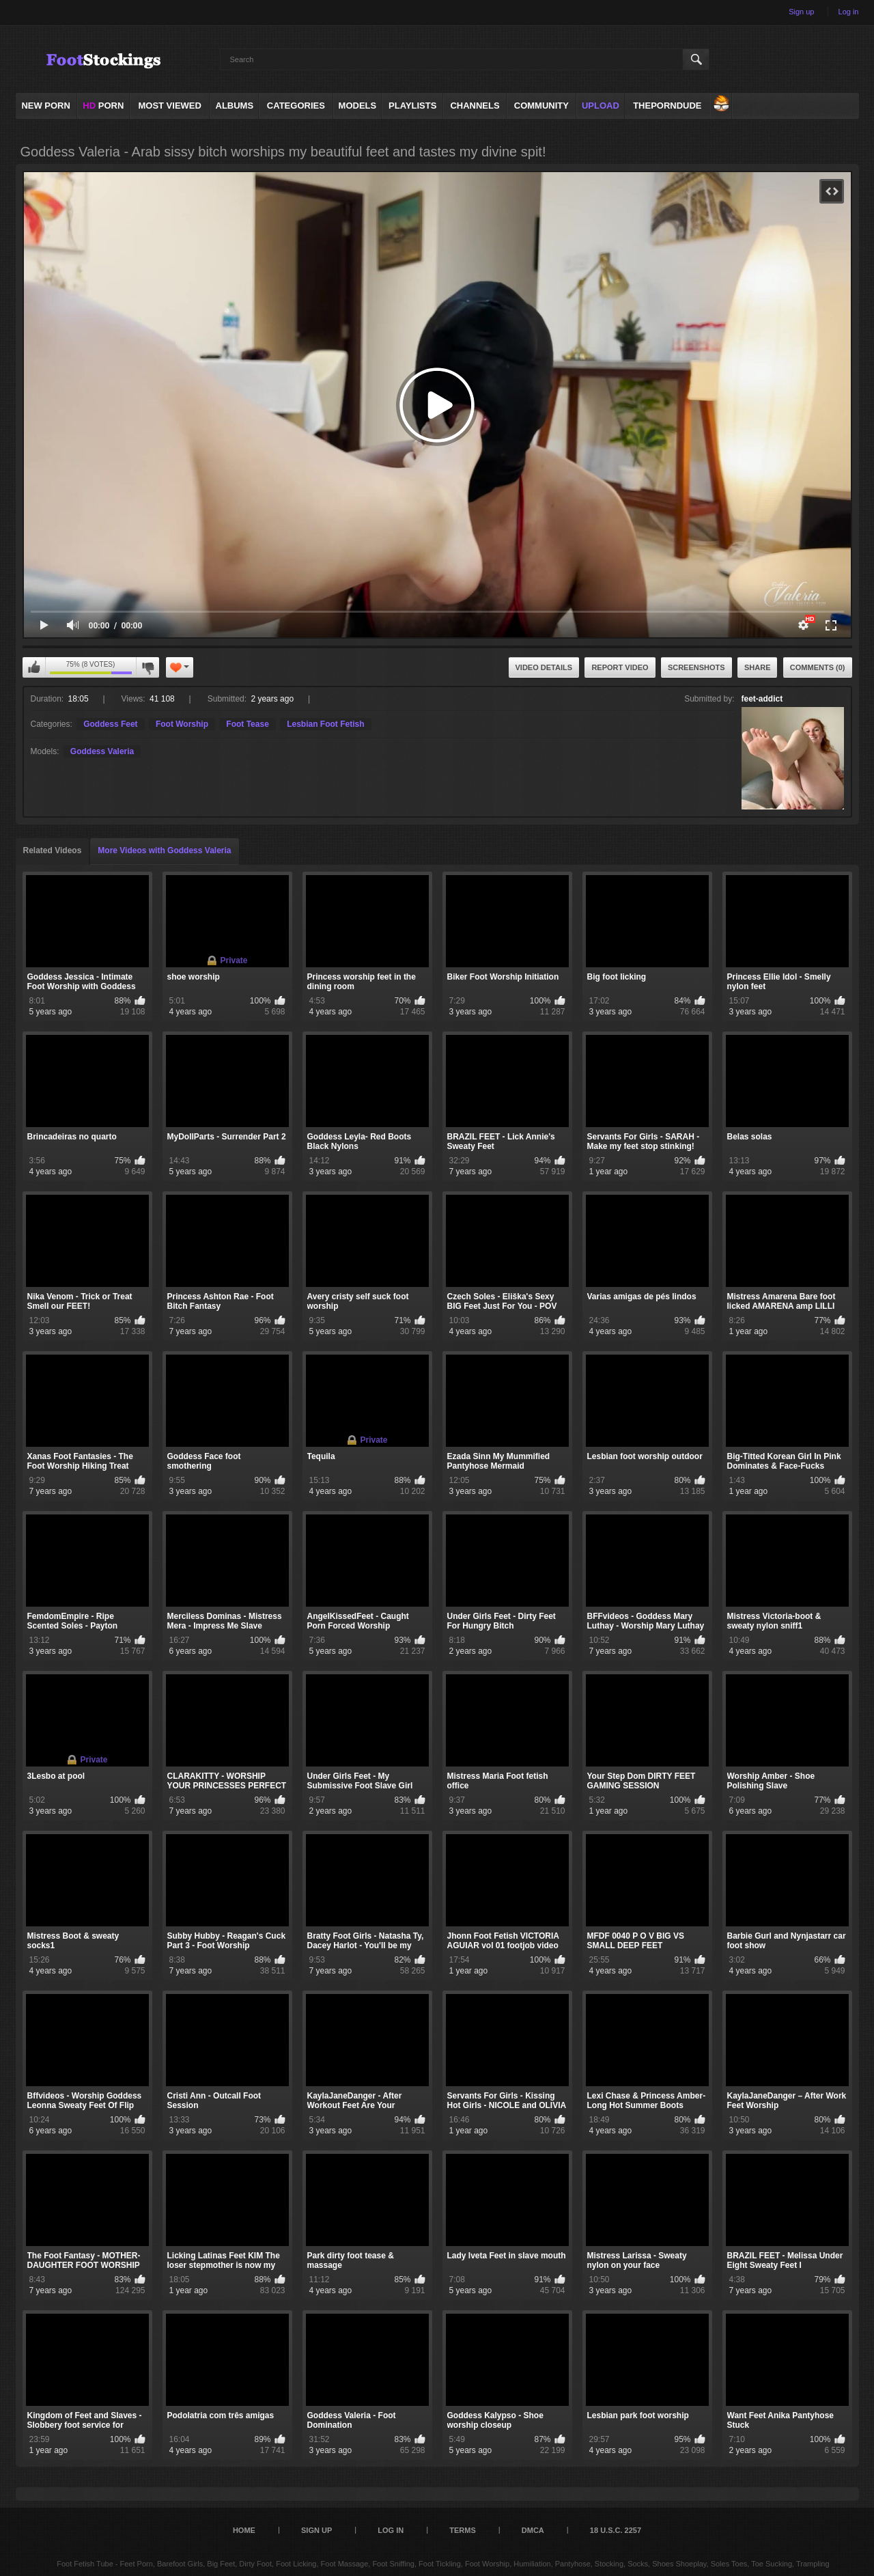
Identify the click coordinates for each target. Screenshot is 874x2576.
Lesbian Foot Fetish (325, 724)
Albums (235, 105)
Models (358, 105)
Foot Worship (182, 724)
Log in (848, 12)
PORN (103, 105)
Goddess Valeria (102, 751)
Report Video (619, 667)
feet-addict (762, 699)
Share (757, 667)
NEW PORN (45, 105)
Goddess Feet (110, 724)
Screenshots (696, 667)
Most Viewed (169, 105)
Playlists (412, 105)
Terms (462, 2530)
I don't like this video (147, 667)
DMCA (533, 2530)
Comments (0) (817, 667)
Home (244, 2530)
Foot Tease (247, 724)
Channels (474, 105)
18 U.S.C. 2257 (615, 2530)
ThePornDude (667, 105)
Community (541, 105)
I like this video (34, 667)
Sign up (801, 12)
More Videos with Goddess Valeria (164, 850)
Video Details (544, 667)
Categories (296, 105)
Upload (600, 105)
